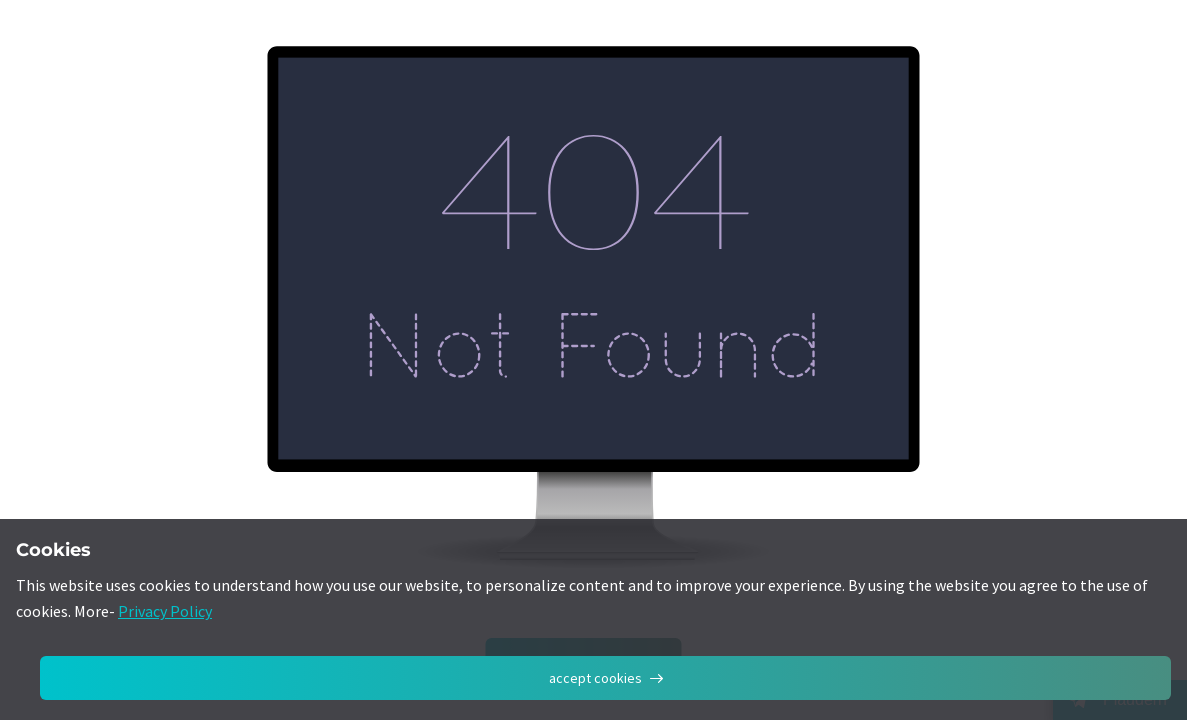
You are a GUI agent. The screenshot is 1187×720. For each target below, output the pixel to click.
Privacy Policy (165, 611)
